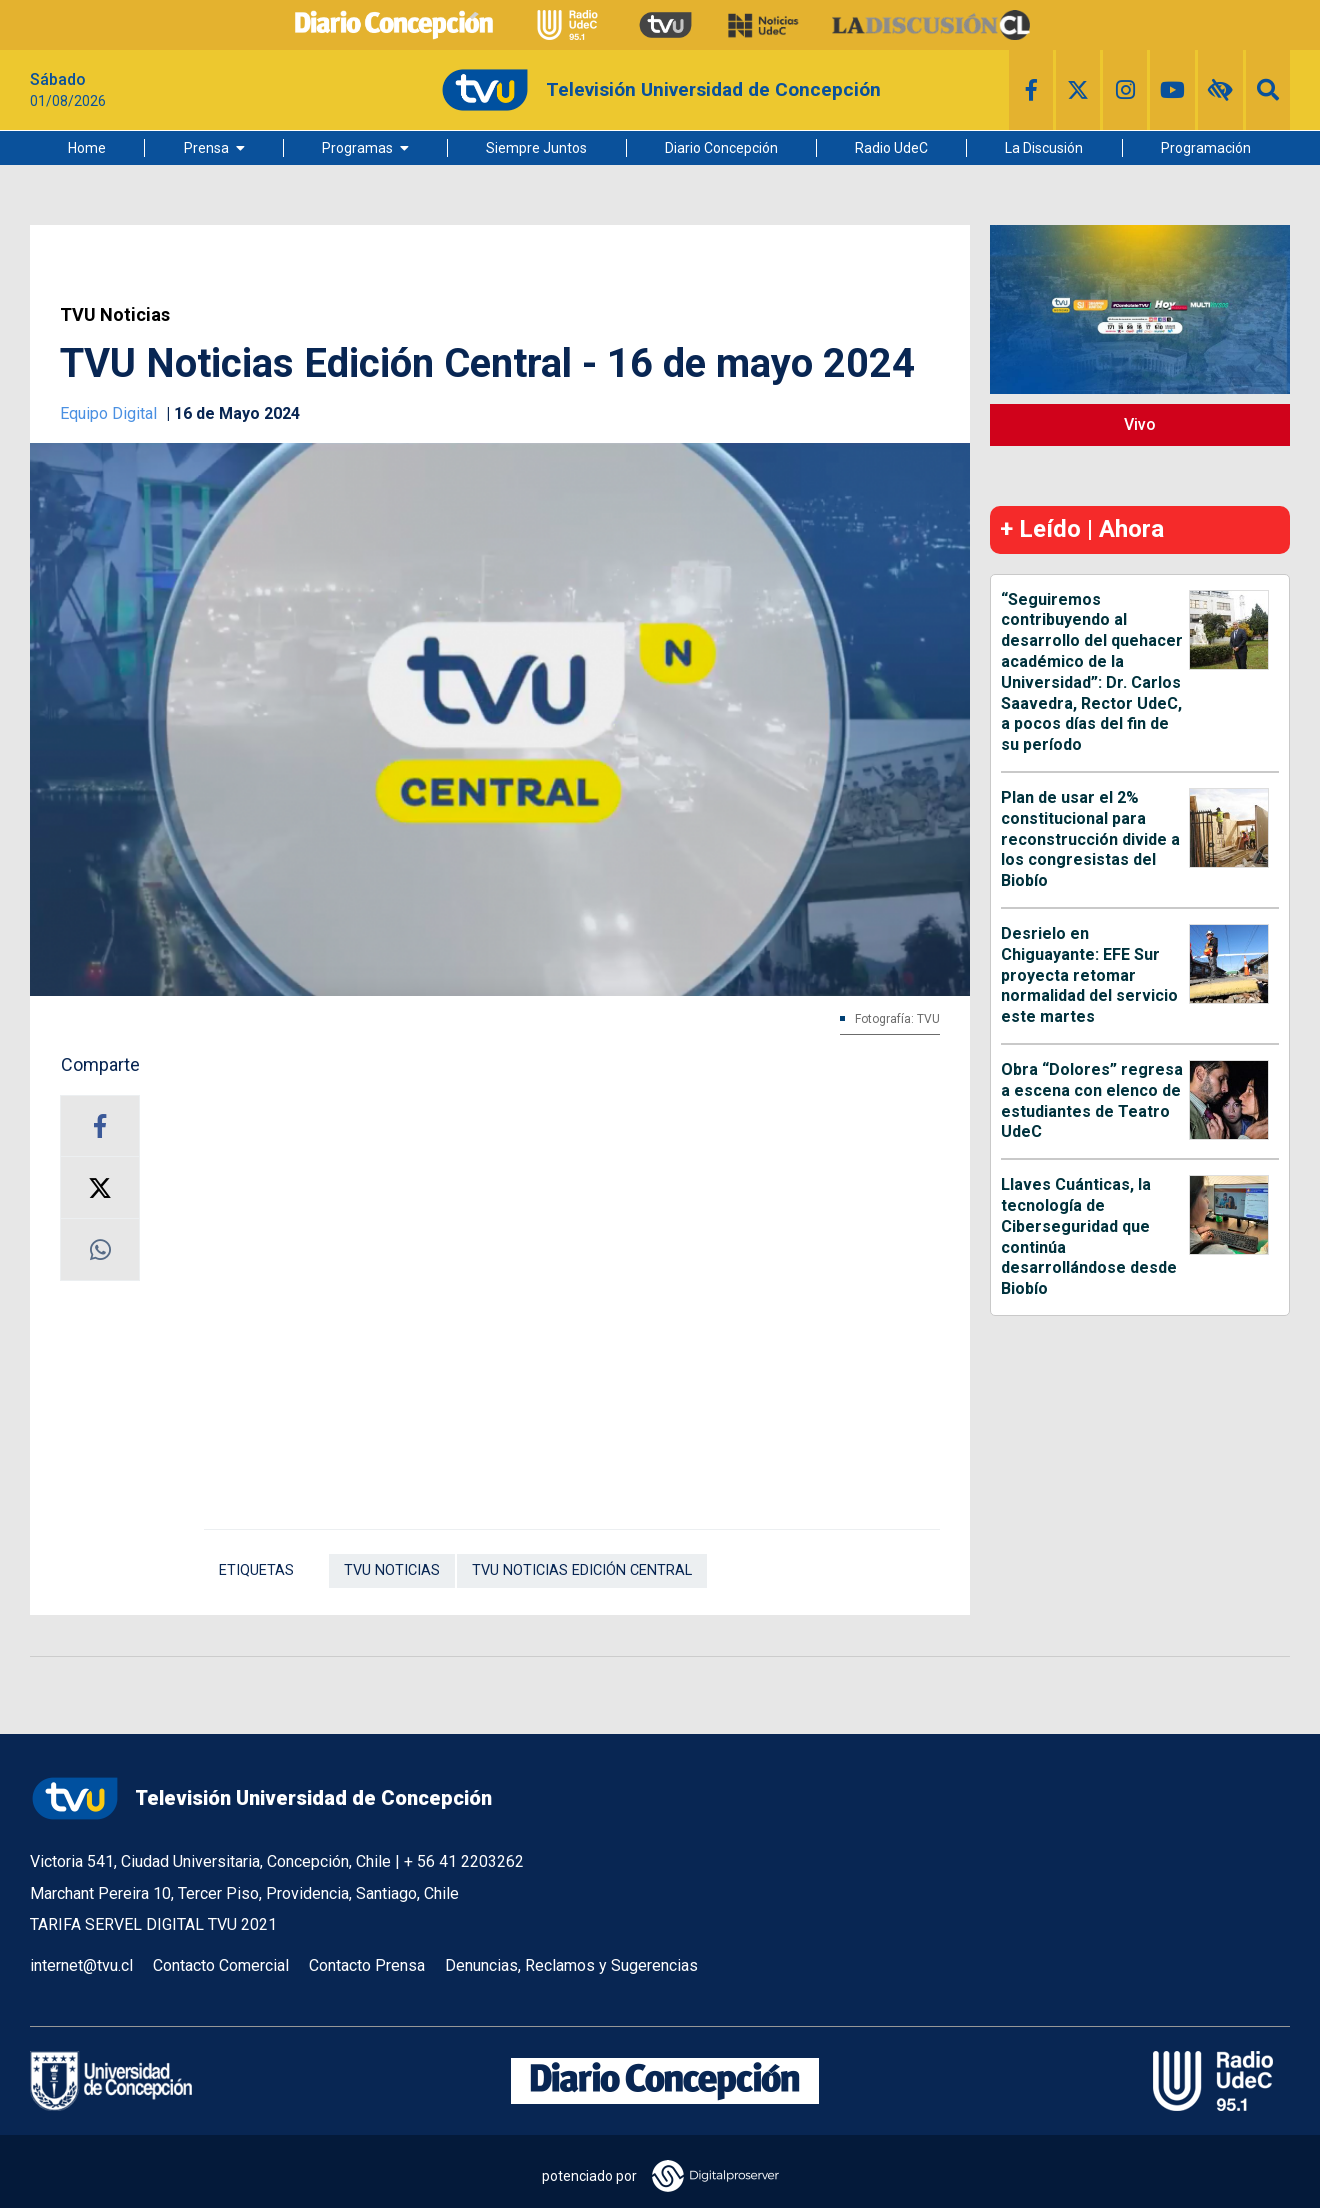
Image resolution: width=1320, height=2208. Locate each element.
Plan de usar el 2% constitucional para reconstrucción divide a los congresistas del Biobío (1090, 839)
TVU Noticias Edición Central (582, 1570)
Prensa (206, 148)
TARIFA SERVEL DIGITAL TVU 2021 (153, 1924)
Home (87, 148)
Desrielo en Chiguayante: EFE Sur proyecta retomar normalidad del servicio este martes (1089, 975)
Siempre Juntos (536, 148)
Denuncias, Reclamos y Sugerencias (571, 1965)
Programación (1206, 148)
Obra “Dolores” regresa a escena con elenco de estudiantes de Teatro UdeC (1092, 1100)
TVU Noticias (115, 315)
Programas (357, 148)
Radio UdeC (891, 148)
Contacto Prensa (367, 1965)
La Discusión (1044, 148)
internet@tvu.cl (81, 1965)
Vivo (1140, 424)
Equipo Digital (110, 413)
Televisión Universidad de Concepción (261, 1798)
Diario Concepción (721, 148)
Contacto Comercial (221, 1965)
